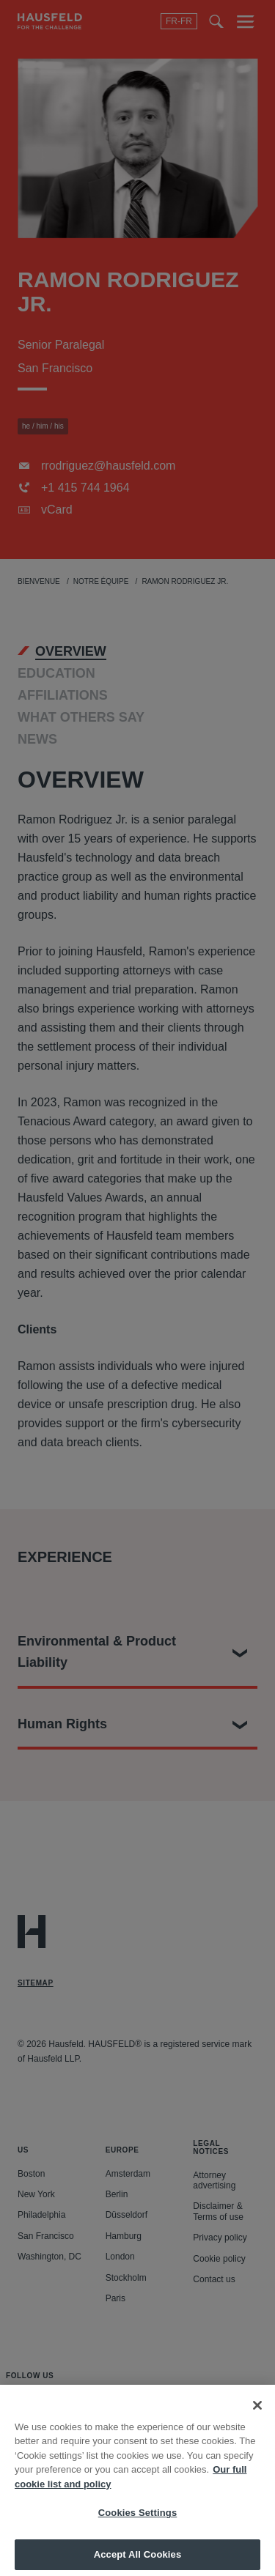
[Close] (257, 2416)
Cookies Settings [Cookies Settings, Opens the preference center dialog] (137, 2524)
